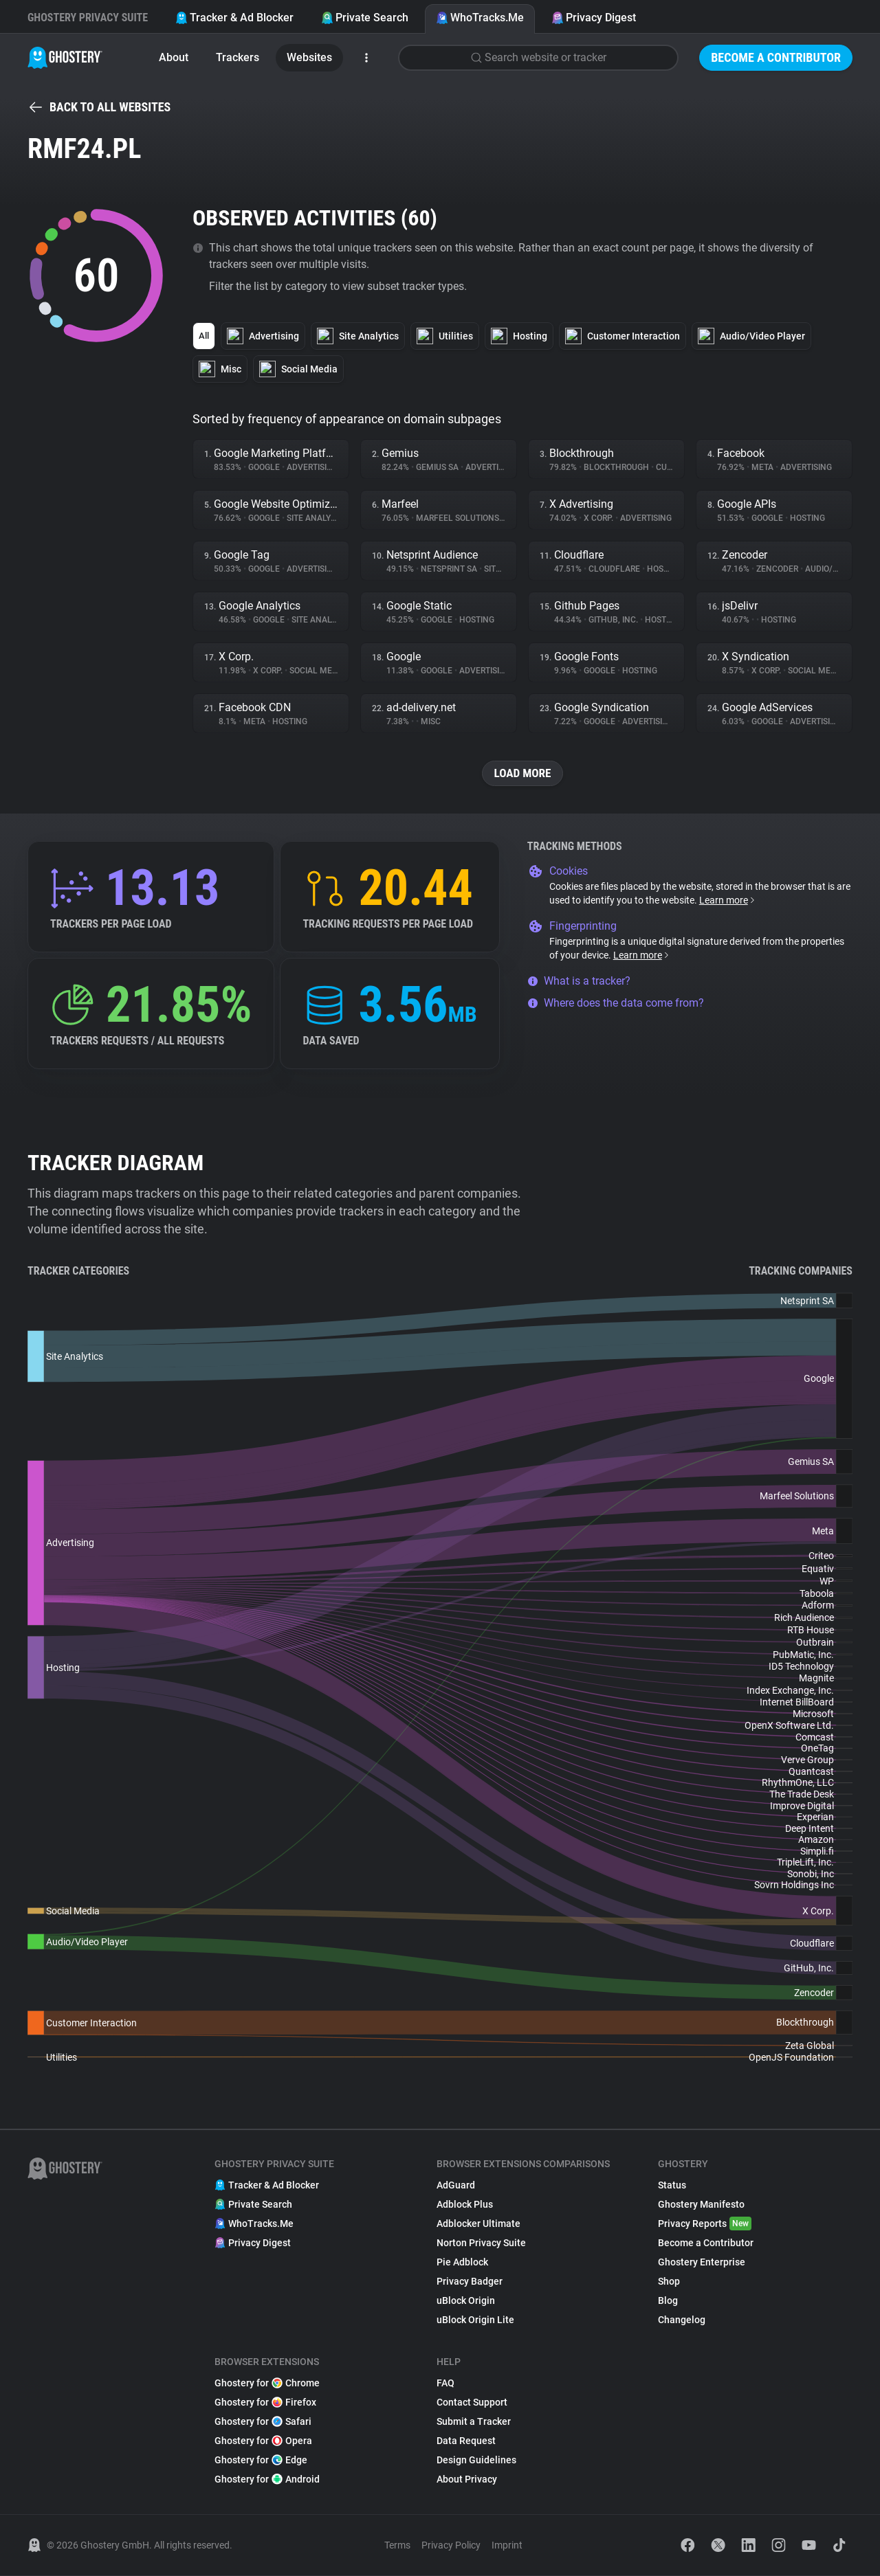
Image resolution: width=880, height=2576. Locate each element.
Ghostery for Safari (262, 2422)
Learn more (727, 900)
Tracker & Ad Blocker (234, 17)
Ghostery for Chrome (267, 2383)
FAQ (445, 2383)
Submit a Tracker (474, 2422)
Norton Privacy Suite (481, 2243)
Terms (397, 2545)
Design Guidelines (476, 2460)
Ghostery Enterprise (701, 2262)
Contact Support (472, 2402)
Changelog (681, 2320)
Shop (669, 2281)
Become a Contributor (776, 57)
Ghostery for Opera (263, 2441)
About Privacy (467, 2479)
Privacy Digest (593, 17)
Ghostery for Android (267, 2479)
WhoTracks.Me (480, 17)
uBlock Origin (466, 2301)
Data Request (466, 2441)
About (173, 57)
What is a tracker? (578, 981)
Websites (309, 57)
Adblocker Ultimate (478, 2224)
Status (672, 2185)
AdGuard (456, 2185)
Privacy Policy (451, 2545)
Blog (668, 2301)
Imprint (507, 2545)
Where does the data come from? (615, 1003)
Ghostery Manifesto (701, 2204)
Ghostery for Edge (260, 2460)
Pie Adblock (462, 2262)
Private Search (364, 17)
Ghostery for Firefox (265, 2402)
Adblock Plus (465, 2204)
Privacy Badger (470, 2281)
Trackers (237, 57)
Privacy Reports (704, 2224)
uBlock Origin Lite (475, 2320)
